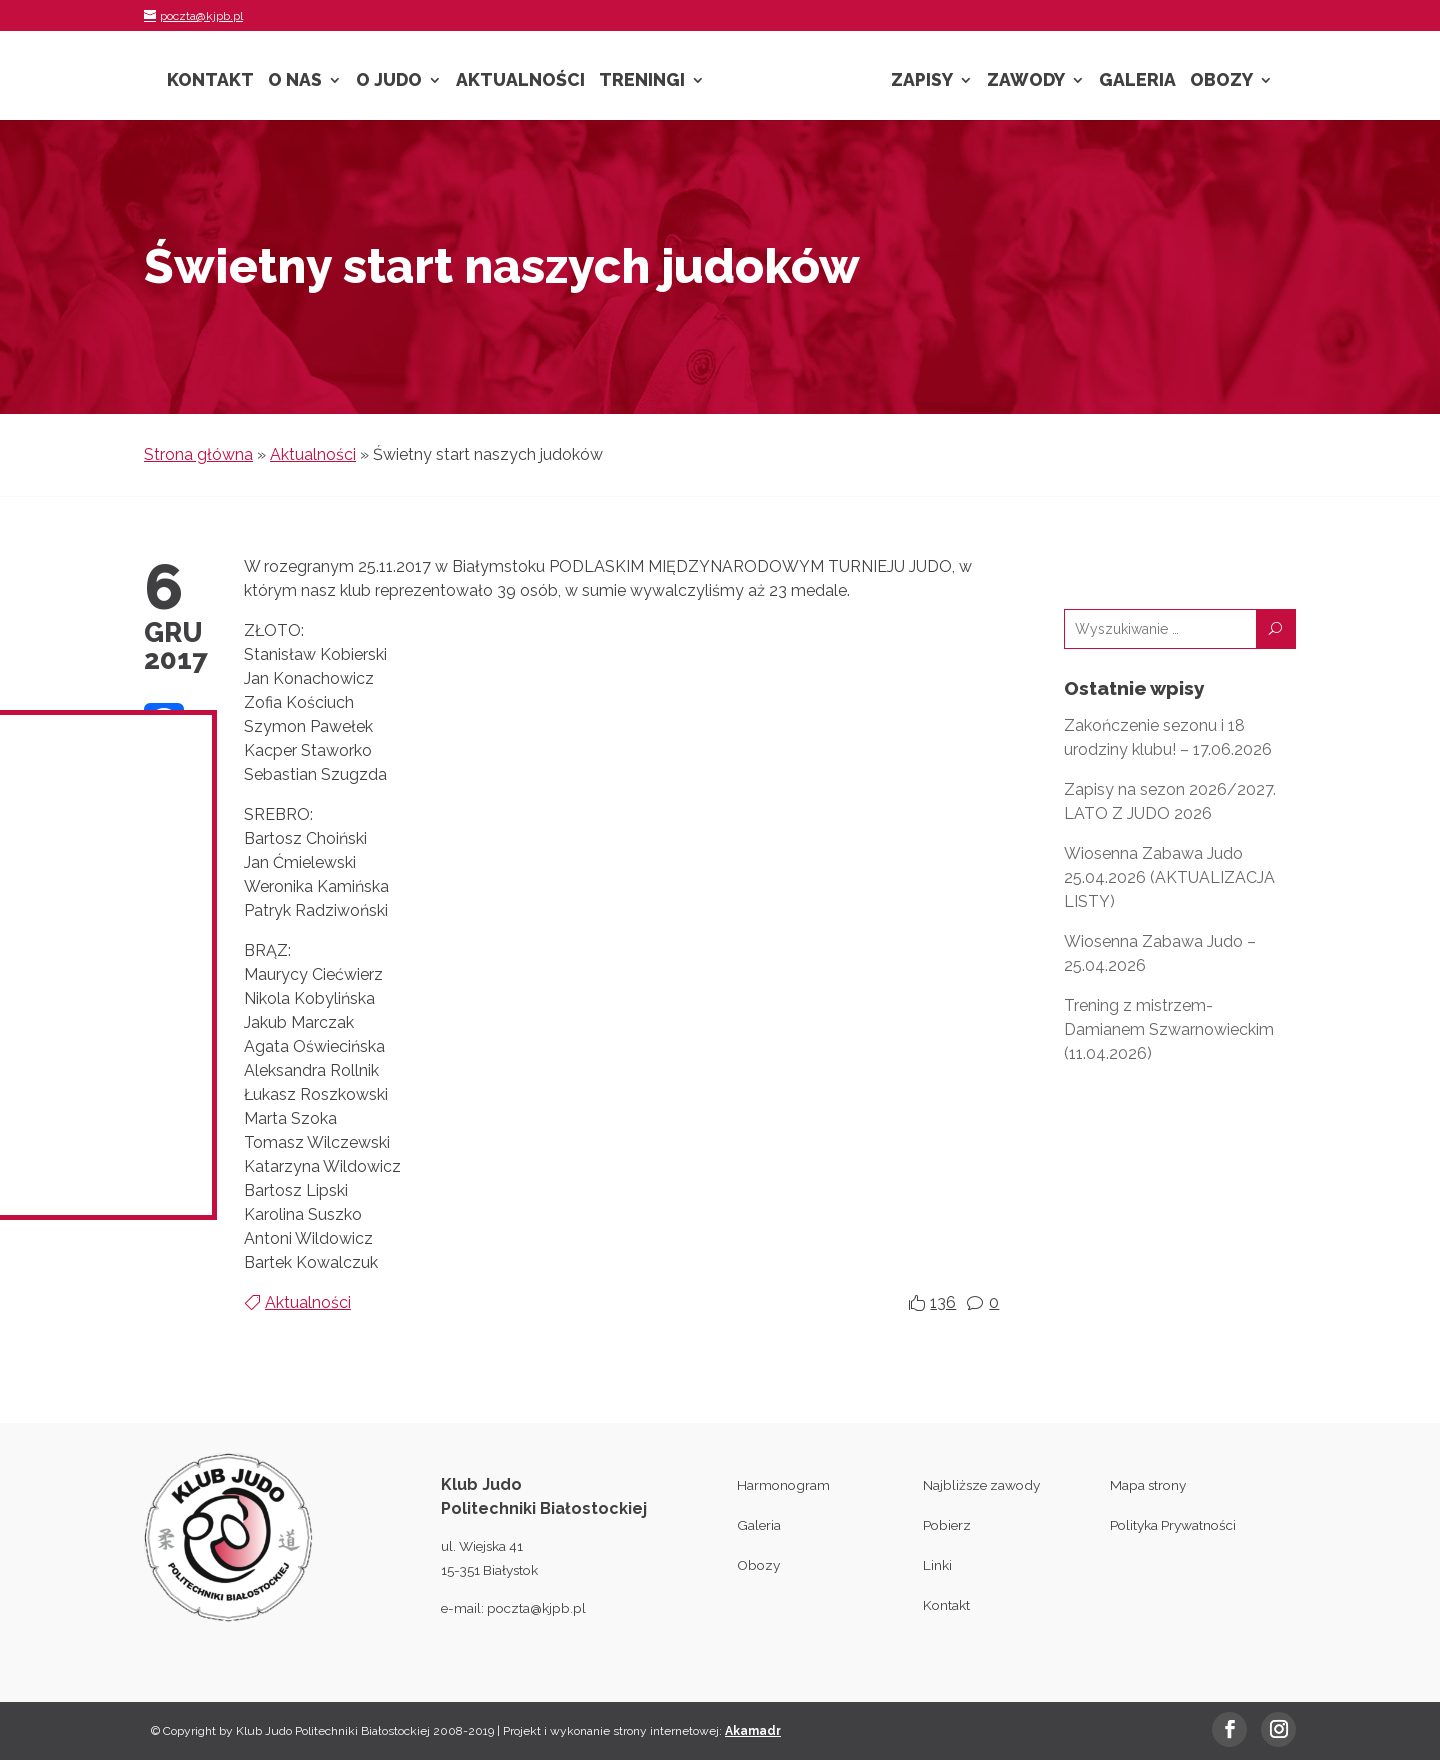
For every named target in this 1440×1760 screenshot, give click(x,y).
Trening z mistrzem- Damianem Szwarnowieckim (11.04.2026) (1169, 1029)
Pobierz (947, 1525)
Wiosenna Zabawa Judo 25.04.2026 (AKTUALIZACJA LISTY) (1169, 877)
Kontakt (210, 81)
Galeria (1137, 81)
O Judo (389, 81)
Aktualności (520, 81)
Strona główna (198, 454)
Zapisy (922, 81)
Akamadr (753, 1731)
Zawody (1026, 81)
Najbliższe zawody (981, 1485)
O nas (295, 81)
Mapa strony (1148, 1485)
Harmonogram (783, 1485)
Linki (937, 1565)
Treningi (642, 81)
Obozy (1221, 81)
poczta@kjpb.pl (536, 1608)
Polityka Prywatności (1173, 1525)
